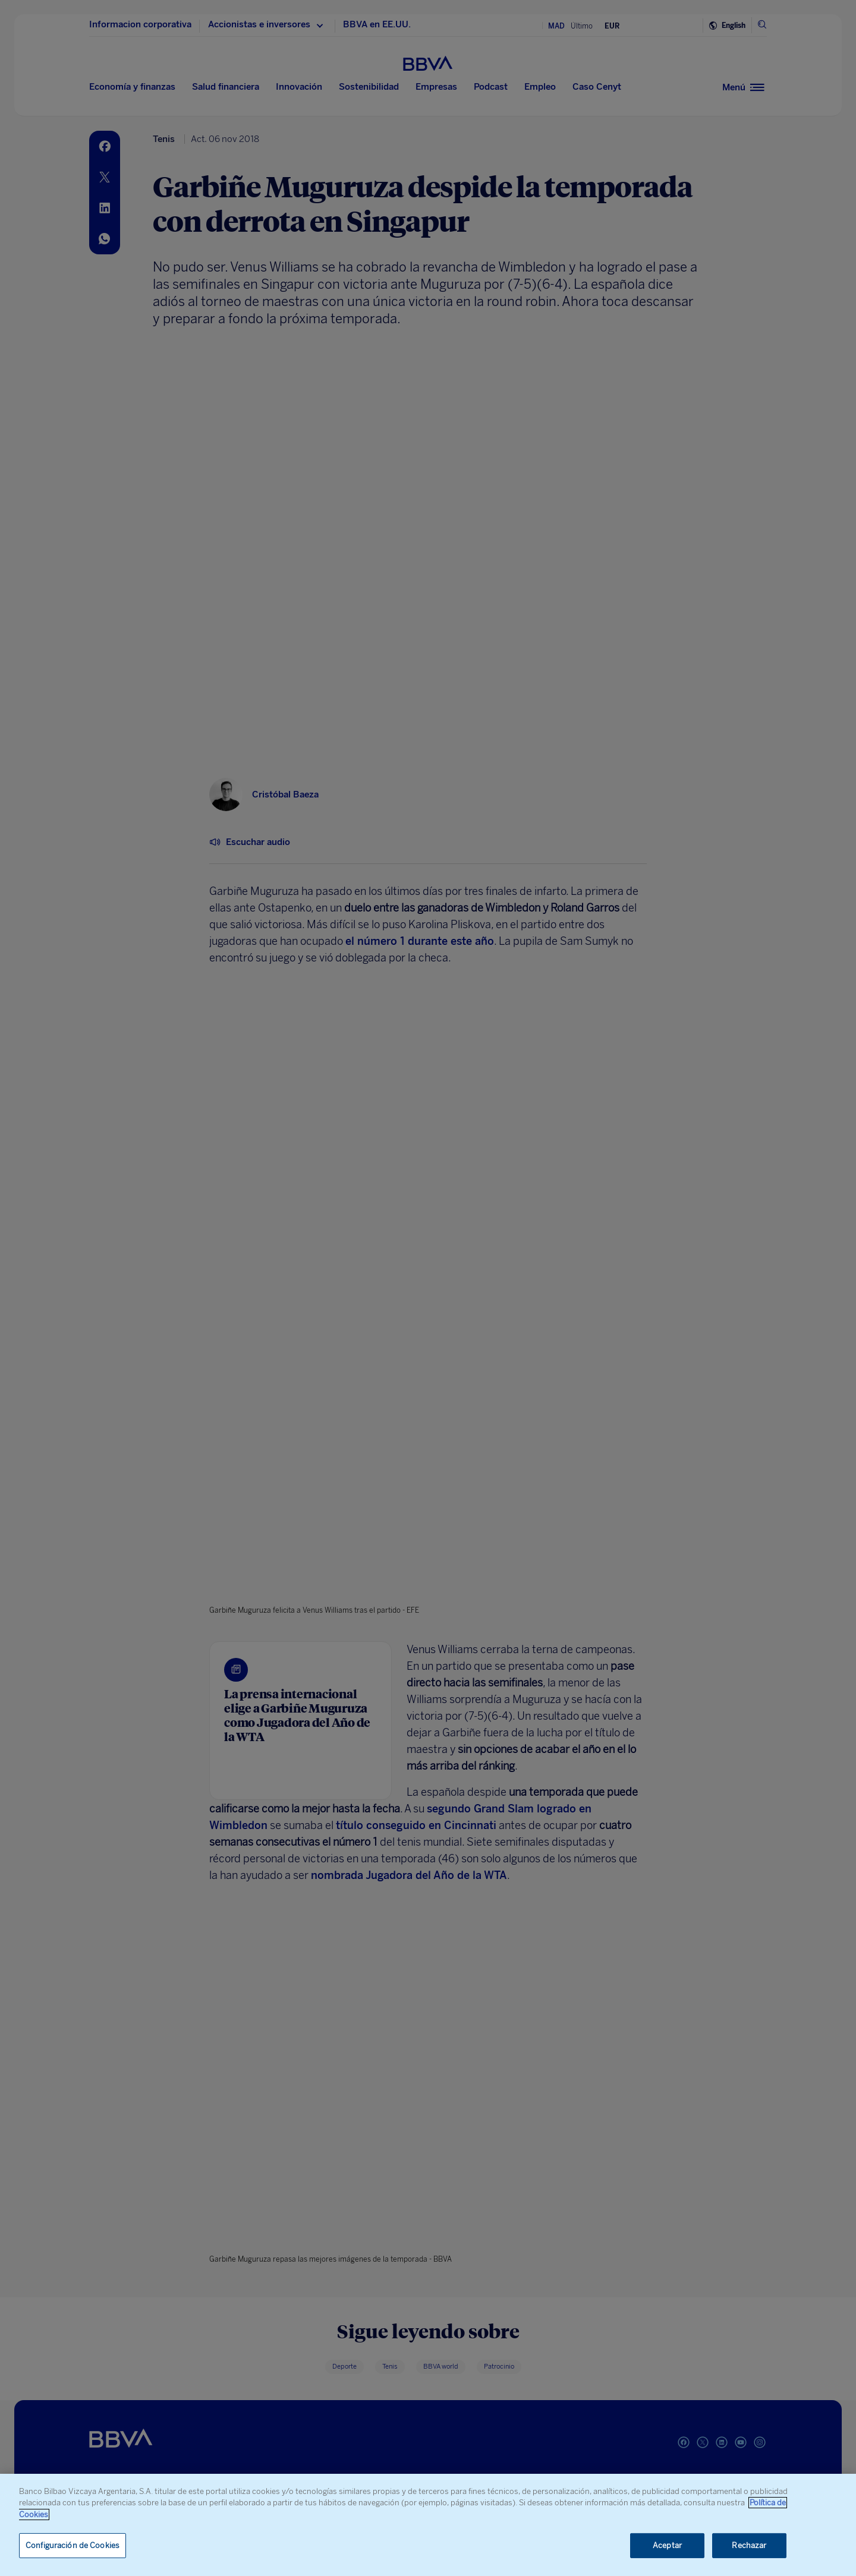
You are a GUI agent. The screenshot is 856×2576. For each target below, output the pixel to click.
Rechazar (749, 2545)
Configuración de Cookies (72, 2545)
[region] (428, 2525)
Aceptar (667, 2545)
